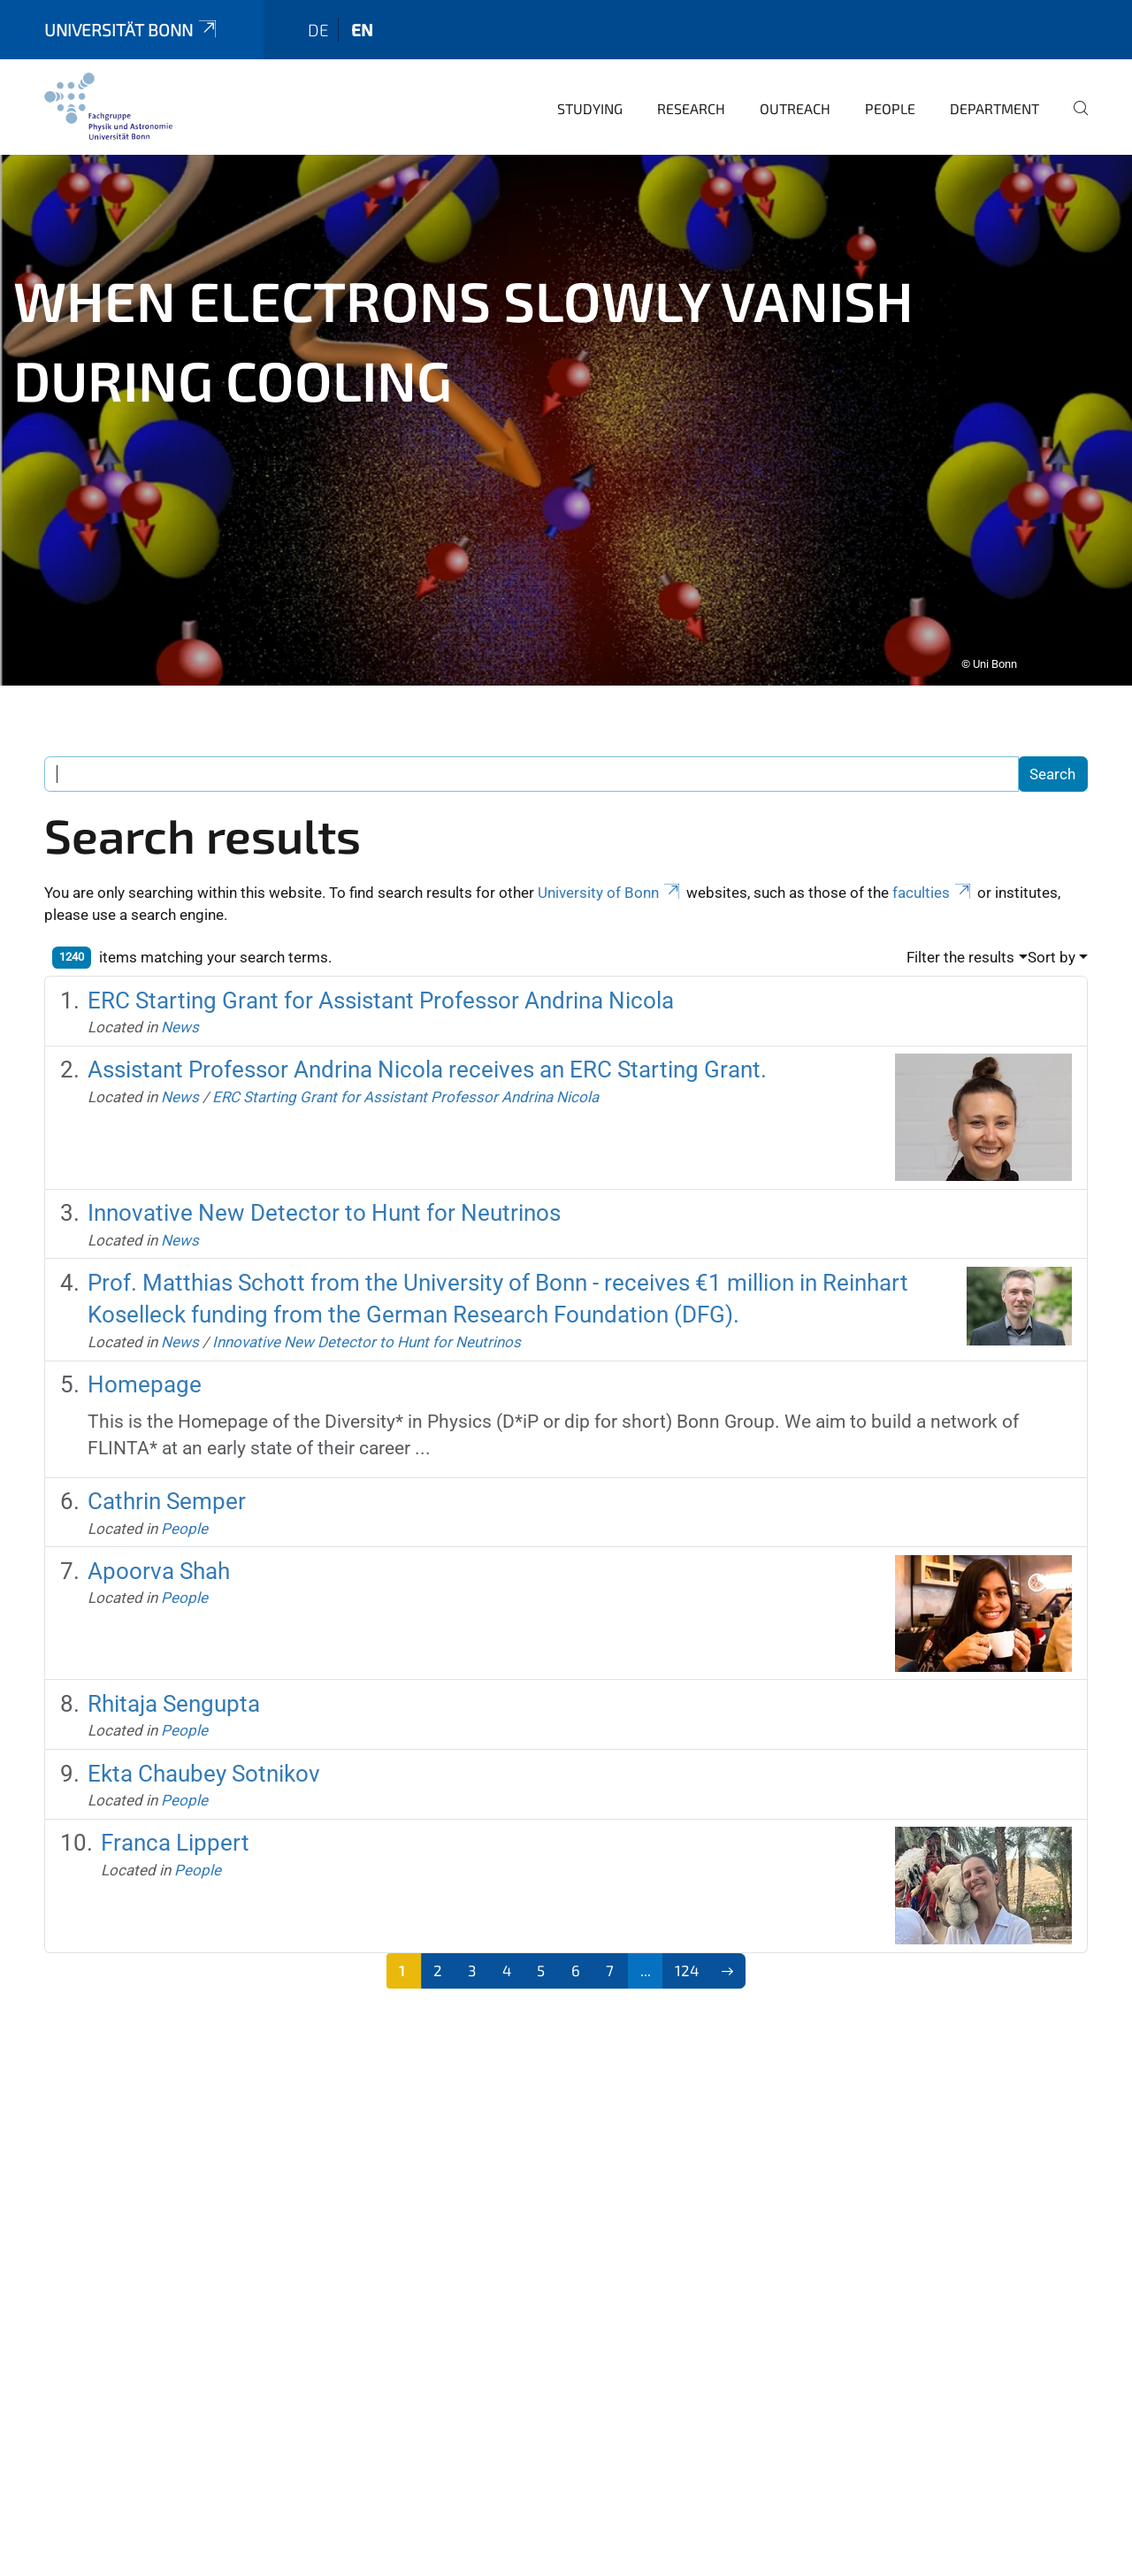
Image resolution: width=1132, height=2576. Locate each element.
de (318, 17)
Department (994, 96)
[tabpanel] (566, 407)
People (890, 96)
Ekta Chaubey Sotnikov (204, 1761)
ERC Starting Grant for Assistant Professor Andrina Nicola (381, 988)
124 (687, 1957)
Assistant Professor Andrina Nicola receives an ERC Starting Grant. (427, 1057)
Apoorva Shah (159, 1558)
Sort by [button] (1051, 945)
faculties (933, 880)
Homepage (145, 1372)
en (362, 17)
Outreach (795, 96)
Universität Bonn (131, 17)
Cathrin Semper (167, 1489)
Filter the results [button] (960, 945)
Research (691, 96)
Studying (590, 96)
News (180, 1015)
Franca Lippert (175, 1830)
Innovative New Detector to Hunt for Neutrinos (324, 1200)
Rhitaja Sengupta (174, 1691)
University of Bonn (610, 880)
